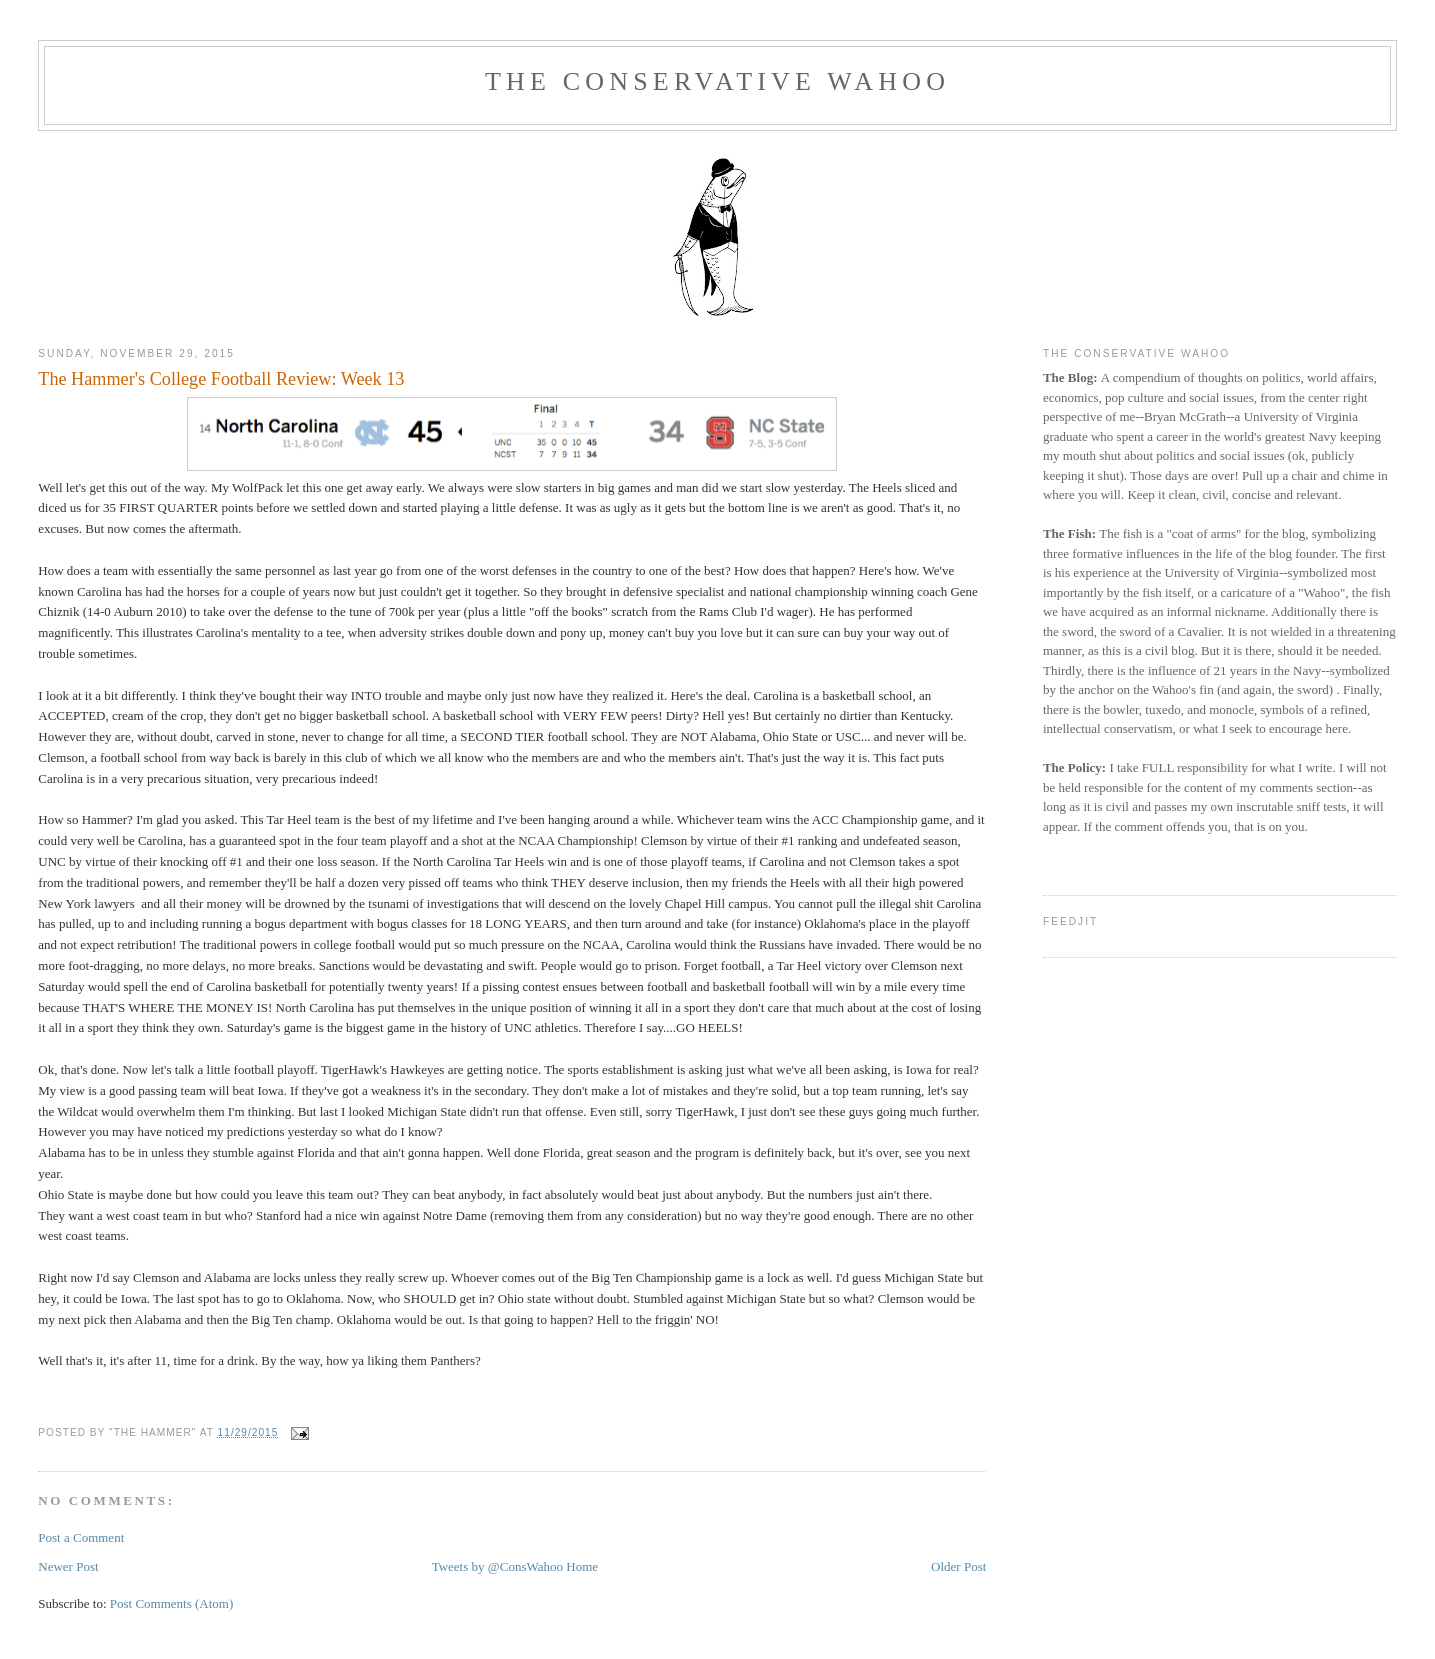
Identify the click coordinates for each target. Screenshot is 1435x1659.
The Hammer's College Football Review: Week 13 (221, 379)
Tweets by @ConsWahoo (497, 1566)
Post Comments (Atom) (172, 1603)
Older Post (958, 1566)
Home (582, 1566)
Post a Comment (81, 1537)
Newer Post (68, 1566)
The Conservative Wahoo (717, 81)
